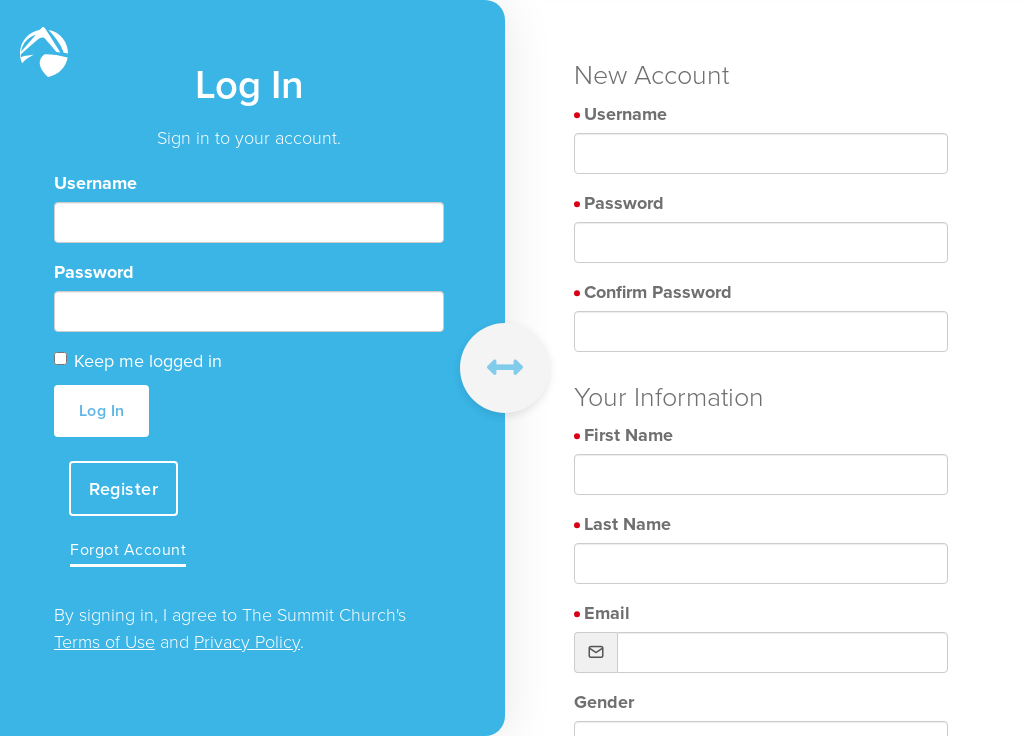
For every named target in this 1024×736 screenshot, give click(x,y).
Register (123, 488)
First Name (628, 435)
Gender (604, 702)
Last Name (627, 524)
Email (607, 613)
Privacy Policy (247, 641)
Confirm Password (658, 292)
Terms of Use (104, 641)
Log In (102, 410)
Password (94, 272)
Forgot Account (128, 549)
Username (95, 183)
